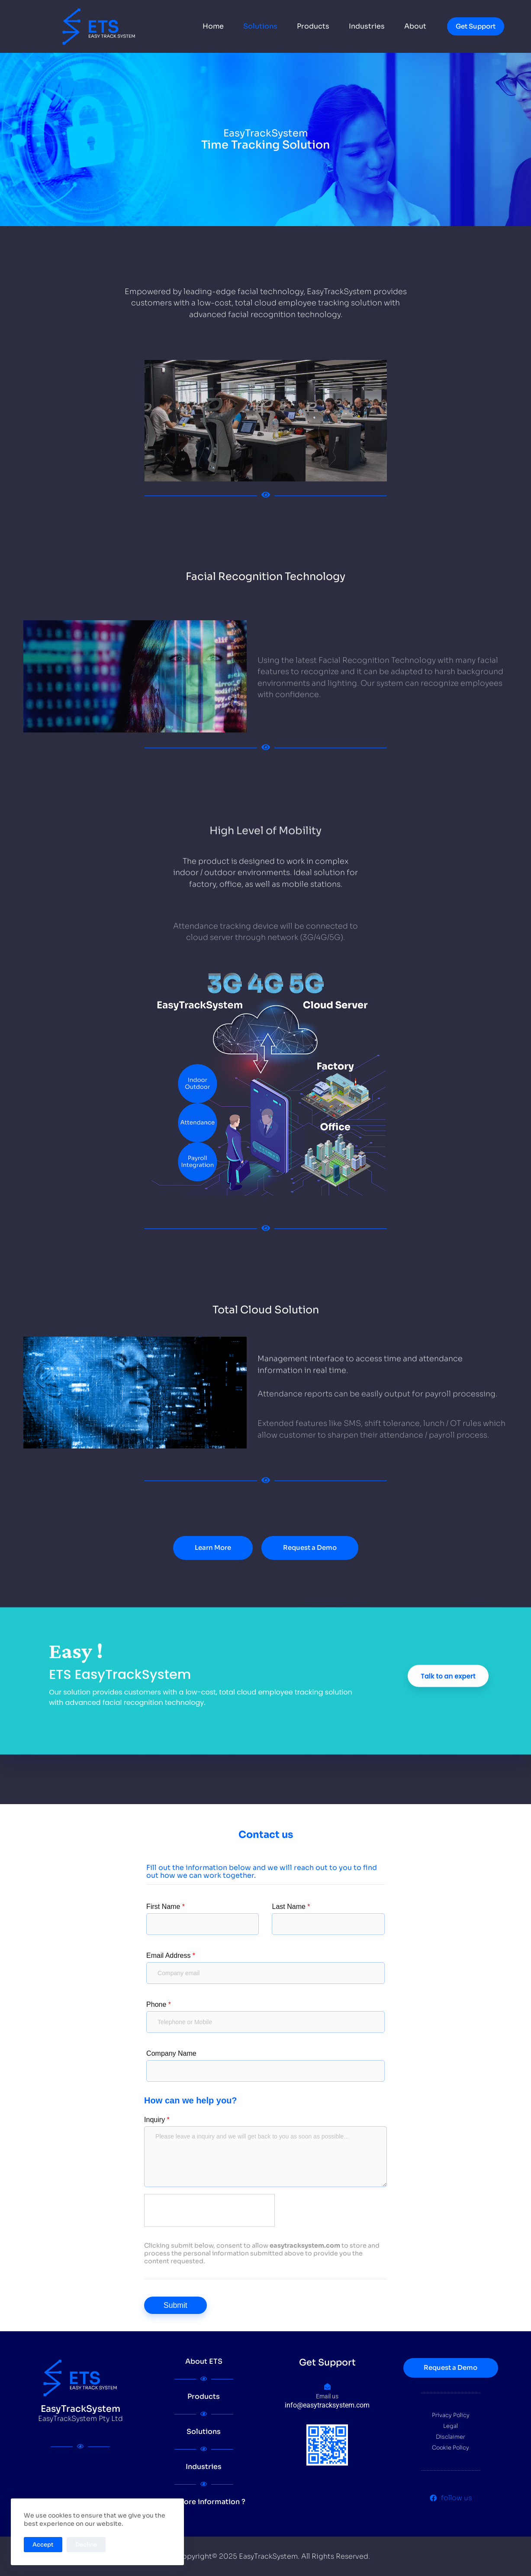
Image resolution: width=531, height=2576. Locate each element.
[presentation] (210, 2211)
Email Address (170, 1955)
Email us (327, 2396)
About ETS (203, 2361)
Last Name (291, 1906)
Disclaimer (450, 2436)
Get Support (476, 26)
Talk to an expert (448, 1800)
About (415, 26)
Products (313, 26)
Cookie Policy (450, 2447)
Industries (367, 26)
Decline (86, 2544)
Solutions (260, 26)
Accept (43, 2544)
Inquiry (157, 2119)
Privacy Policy (451, 2415)
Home (213, 26)
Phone (158, 2004)
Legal (450, 2426)
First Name (165, 1906)
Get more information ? (203, 2501)
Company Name (171, 2053)
